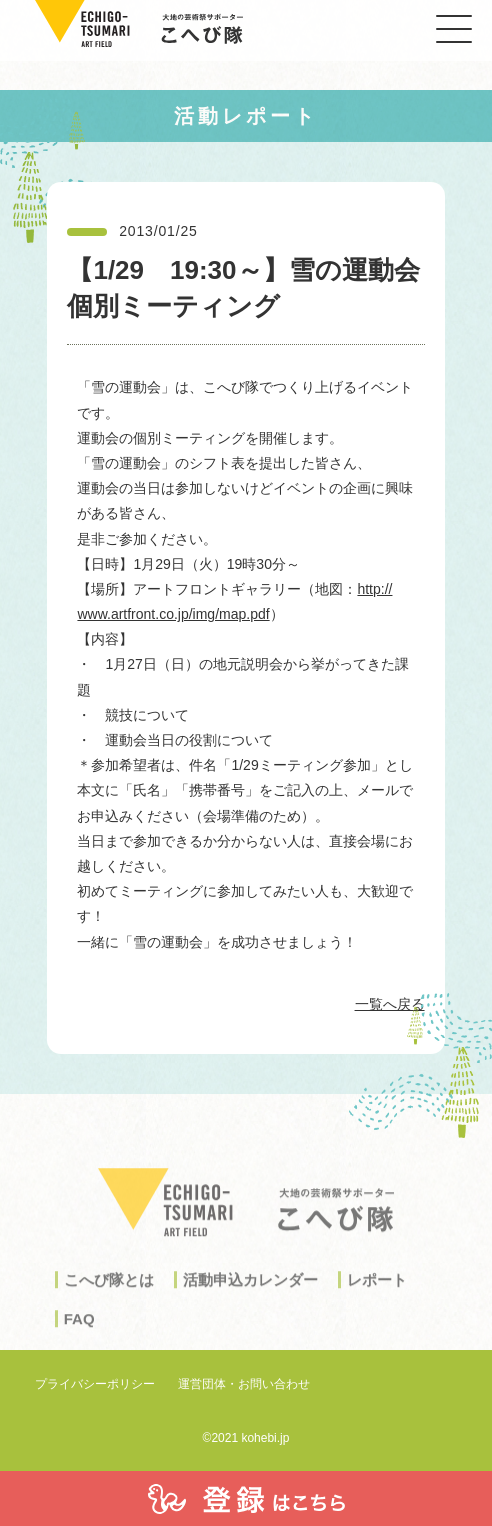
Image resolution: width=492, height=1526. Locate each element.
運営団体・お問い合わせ (244, 1384)
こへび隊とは (109, 1291)
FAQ (79, 1330)
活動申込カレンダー (250, 1291)
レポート (377, 1291)
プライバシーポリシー (95, 1384)
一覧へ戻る (390, 1004)
